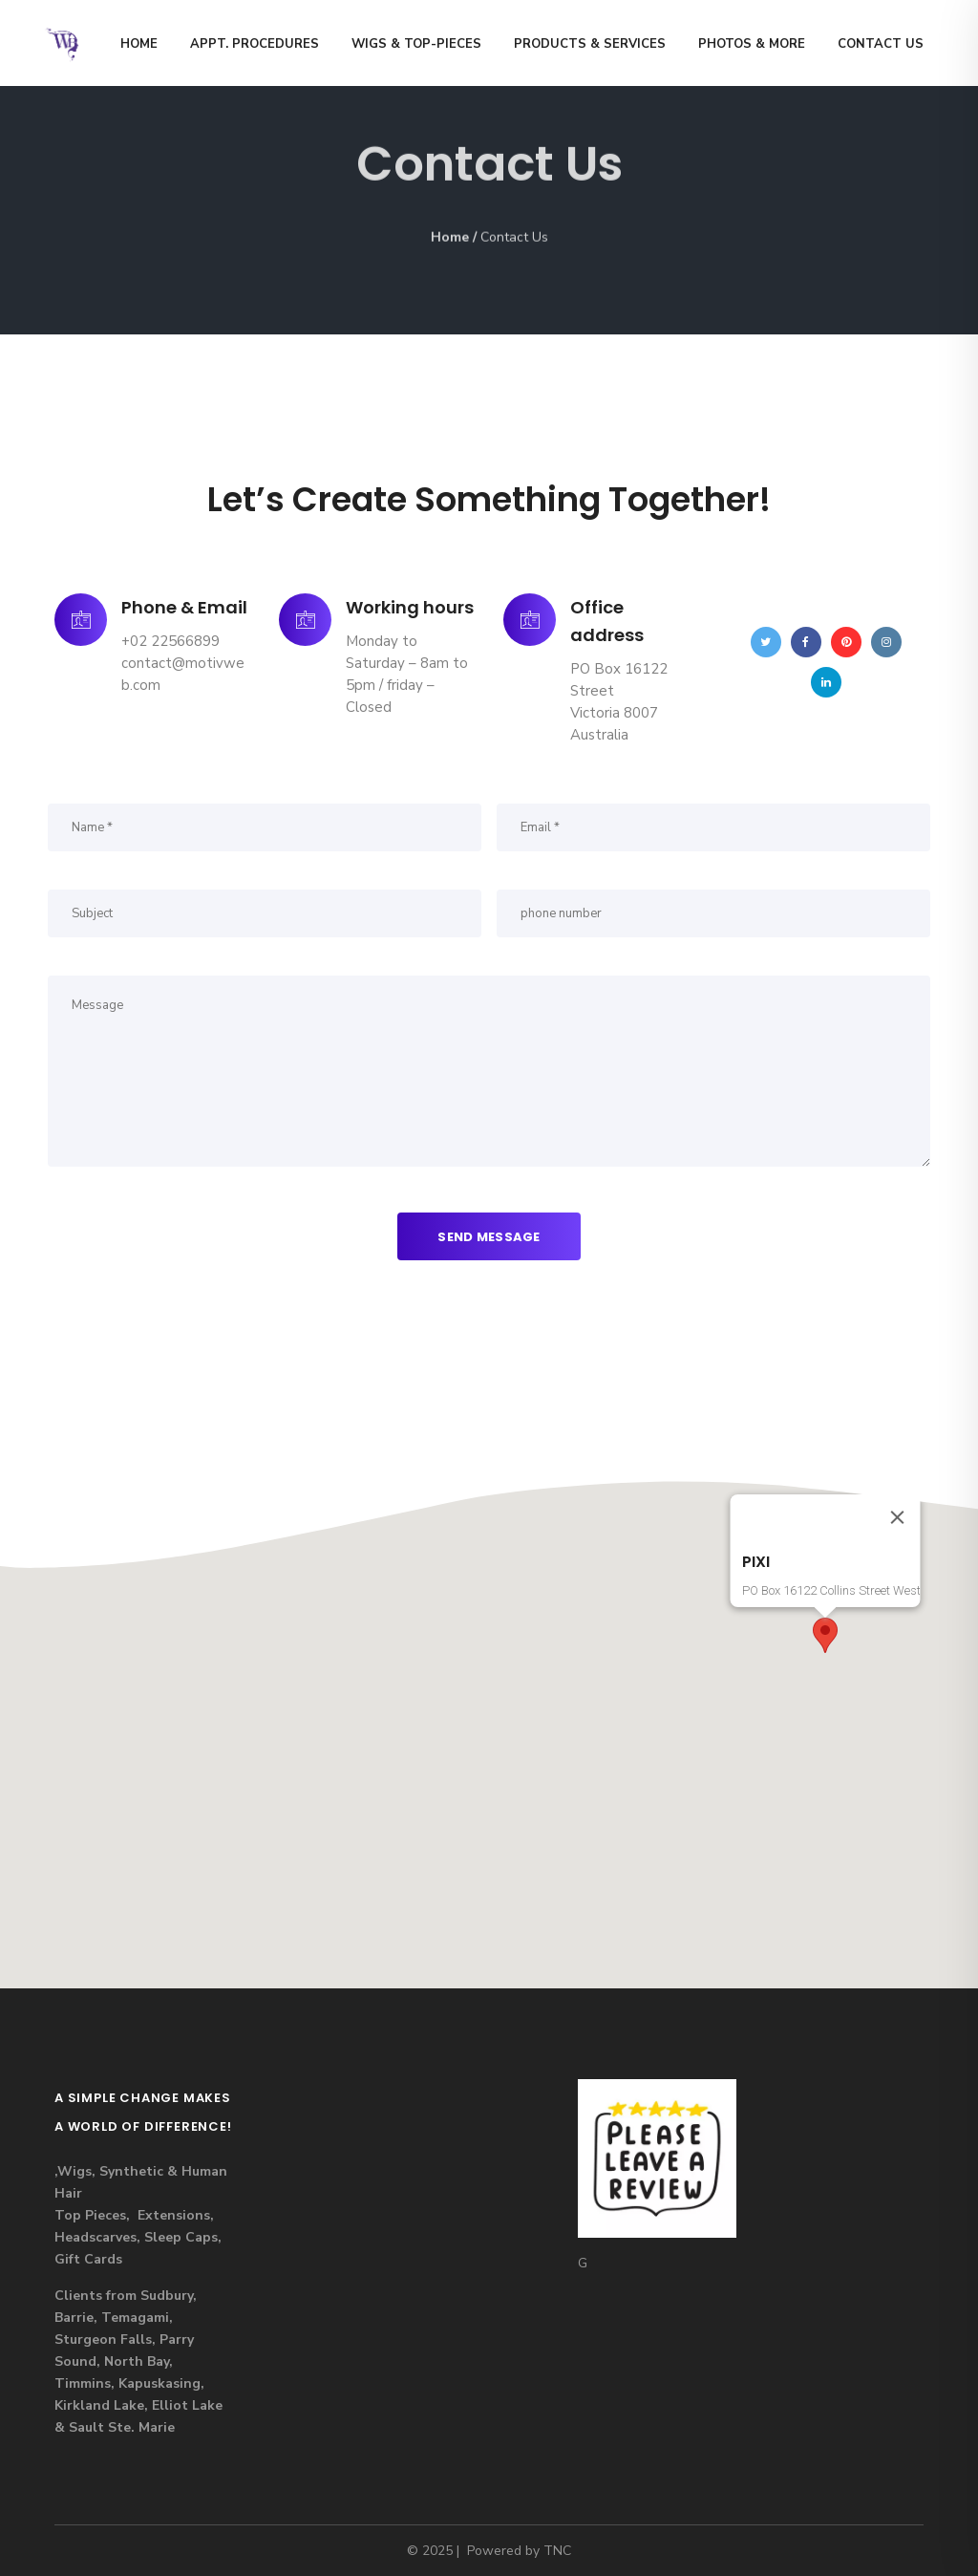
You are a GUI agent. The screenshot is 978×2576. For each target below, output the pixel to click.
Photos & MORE (751, 44)
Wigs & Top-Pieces (416, 44)
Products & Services (590, 44)
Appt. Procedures (254, 44)
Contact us (881, 44)
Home (139, 44)
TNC (557, 2551)
